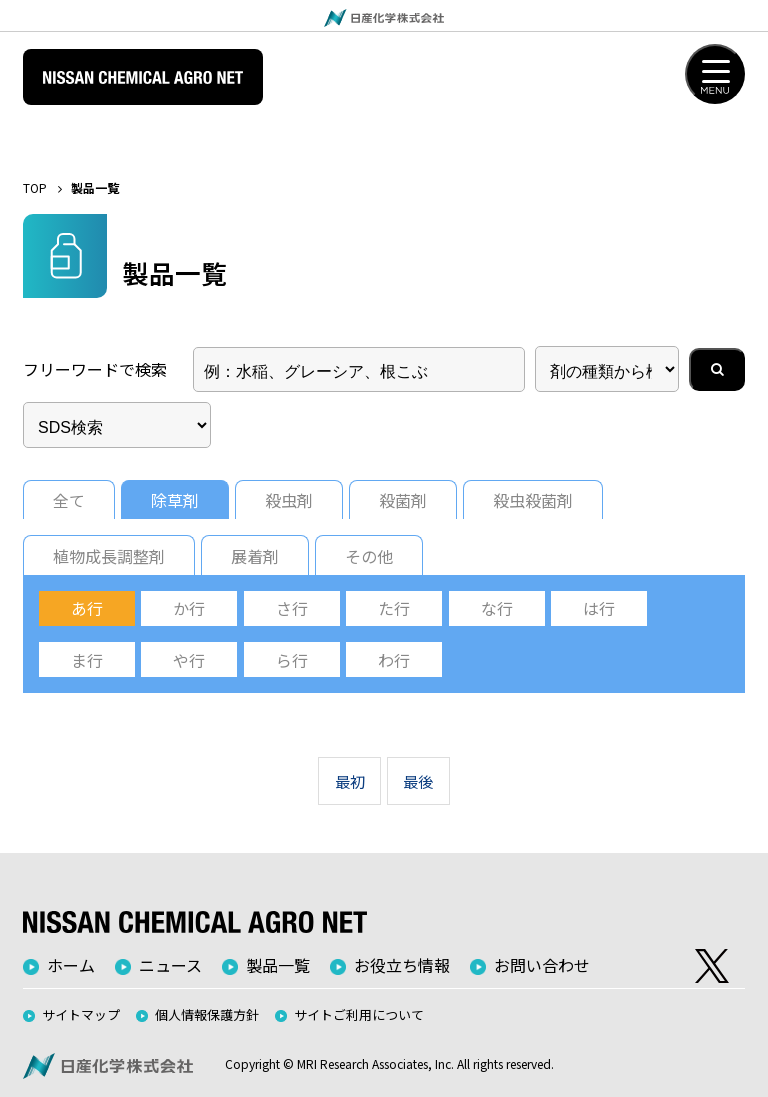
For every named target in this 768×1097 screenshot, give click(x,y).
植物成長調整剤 (109, 556)
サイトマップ (81, 1014)
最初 (350, 781)
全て (69, 500)
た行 (394, 608)
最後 (418, 781)
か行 (189, 608)
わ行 (394, 660)
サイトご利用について (359, 1014)
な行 (497, 608)
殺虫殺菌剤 (533, 500)
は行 (599, 608)
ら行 (292, 660)
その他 (369, 556)
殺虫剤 (289, 500)
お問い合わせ (542, 965)
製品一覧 (278, 965)
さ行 (292, 608)
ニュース (170, 965)
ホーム (71, 965)
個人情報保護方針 (207, 1014)
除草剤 (175, 500)
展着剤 (255, 556)
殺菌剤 (403, 500)
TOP (35, 187)
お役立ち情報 (402, 965)
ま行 (87, 660)
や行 (189, 660)
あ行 (87, 608)
